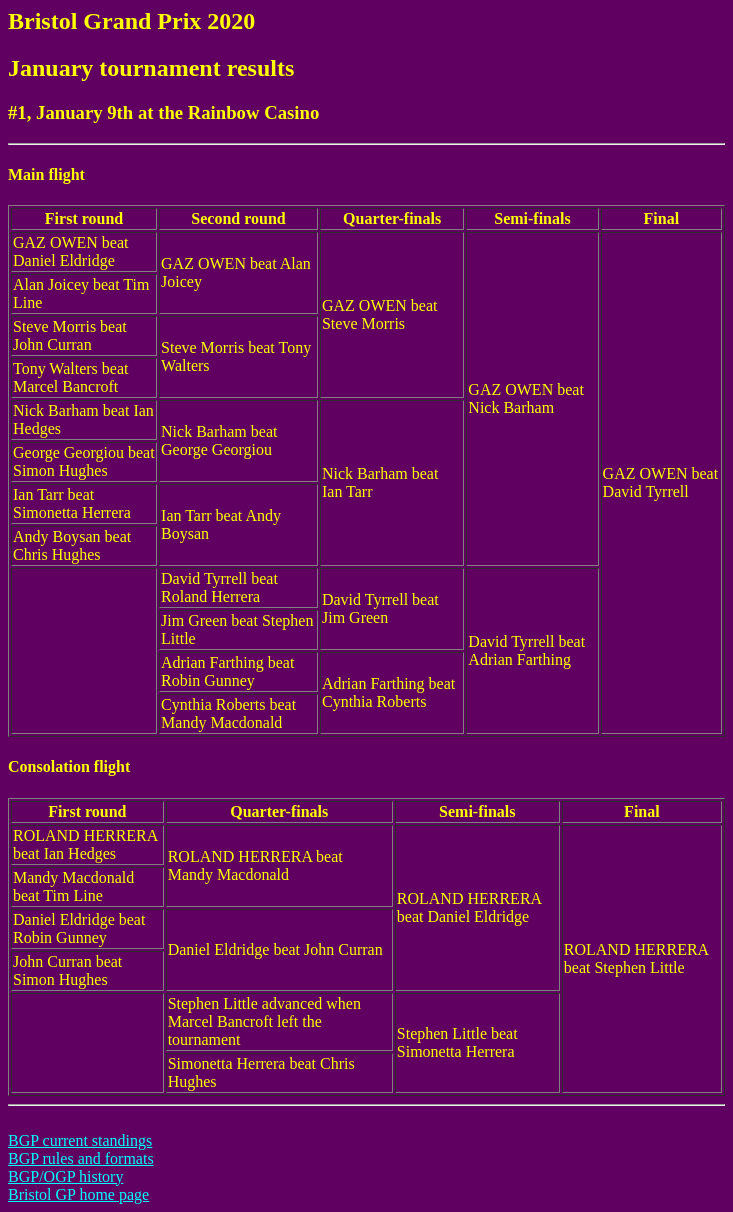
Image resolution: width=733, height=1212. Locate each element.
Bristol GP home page (78, 1194)
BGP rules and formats (81, 1158)
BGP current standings (80, 1140)
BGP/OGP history (65, 1176)
